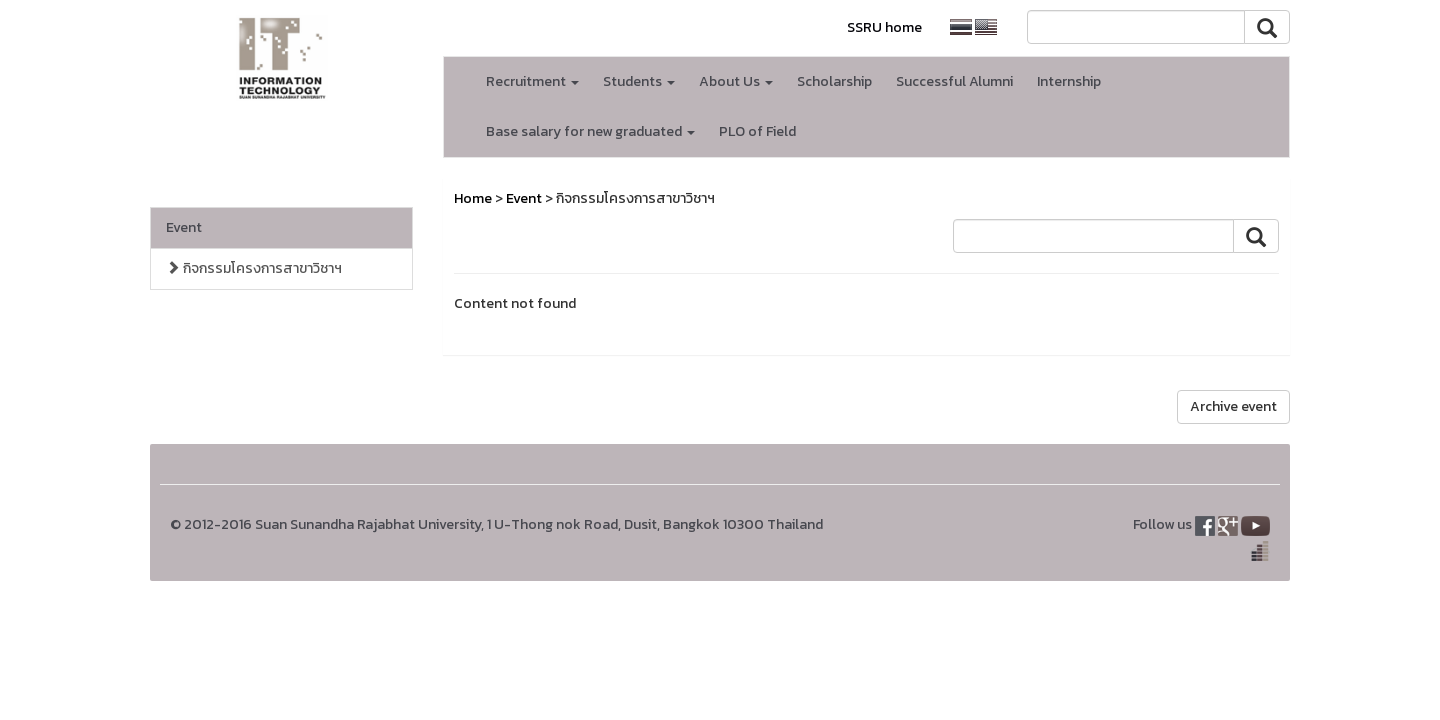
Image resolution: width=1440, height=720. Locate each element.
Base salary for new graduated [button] (590, 131)
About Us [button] (736, 81)
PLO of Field (757, 131)
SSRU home (884, 27)
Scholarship (834, 81)
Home (473, 198)
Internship (1069, 81)
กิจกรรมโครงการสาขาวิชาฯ (254, 268)
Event (184, 227)
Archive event (1233, 406)
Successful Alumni (954, 81)
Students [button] (639, 81)
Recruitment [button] (532, 81)
